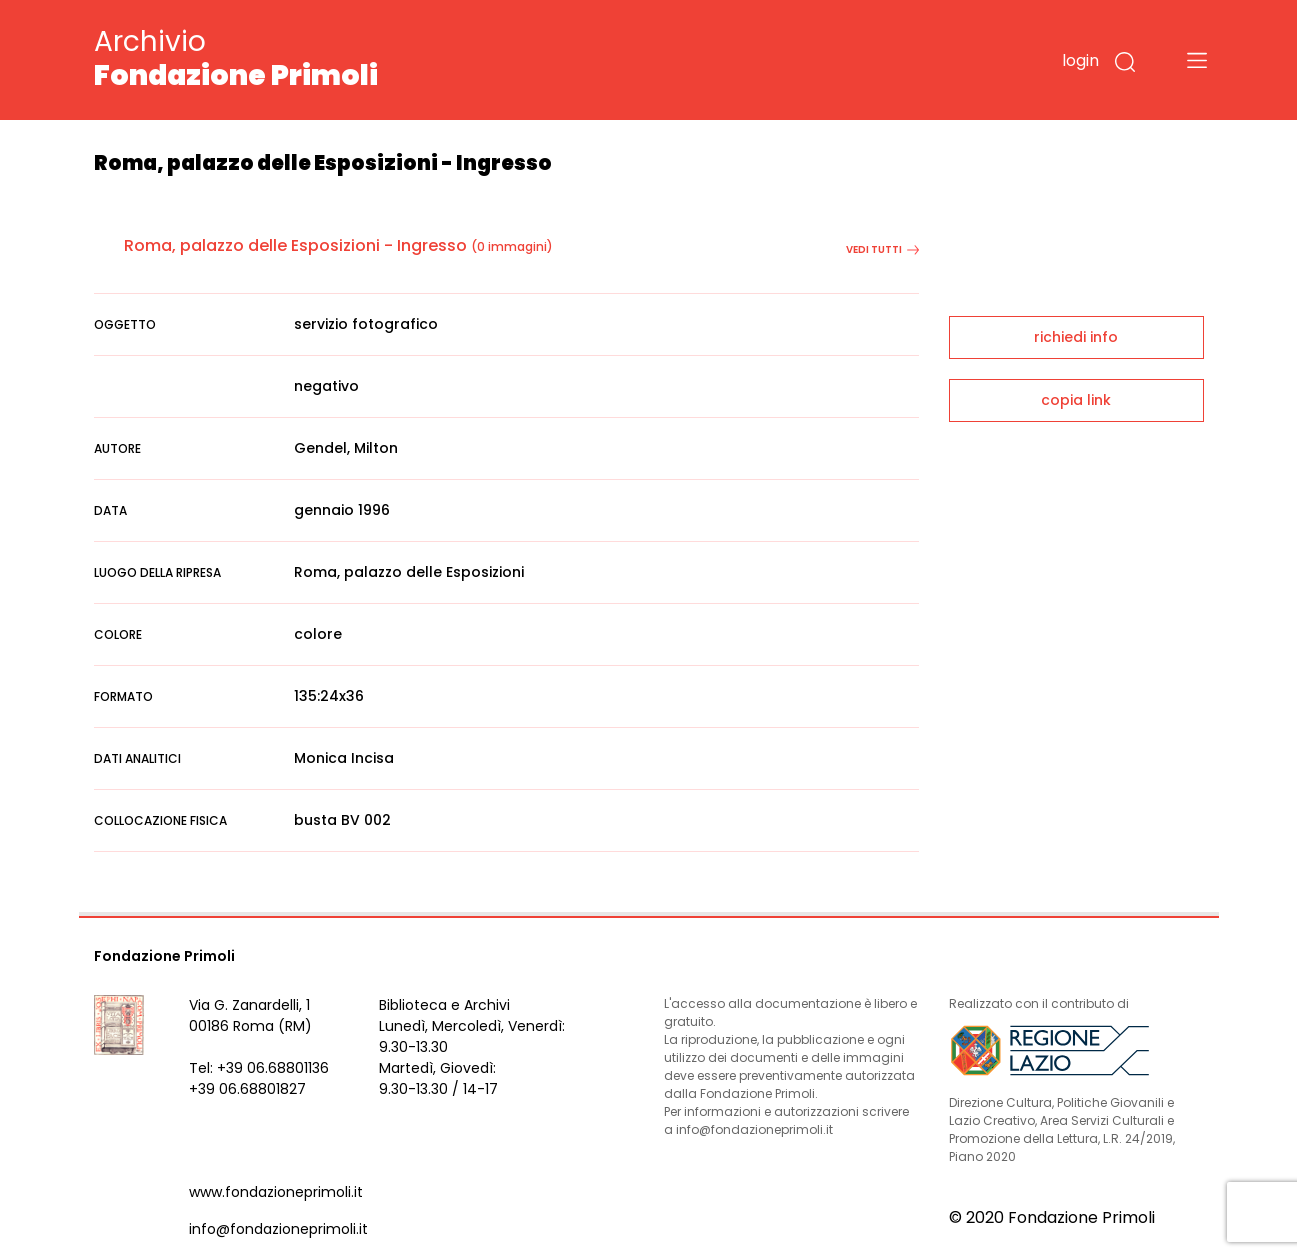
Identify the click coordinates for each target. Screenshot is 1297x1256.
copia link (1076, 400)
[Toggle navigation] (1197, 60)
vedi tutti (882, 249)
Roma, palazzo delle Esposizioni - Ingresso (295, 245)
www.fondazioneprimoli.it (276, 1192)
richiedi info (1076, 337)
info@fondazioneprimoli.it (278, 1229)
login (1080, 60)
